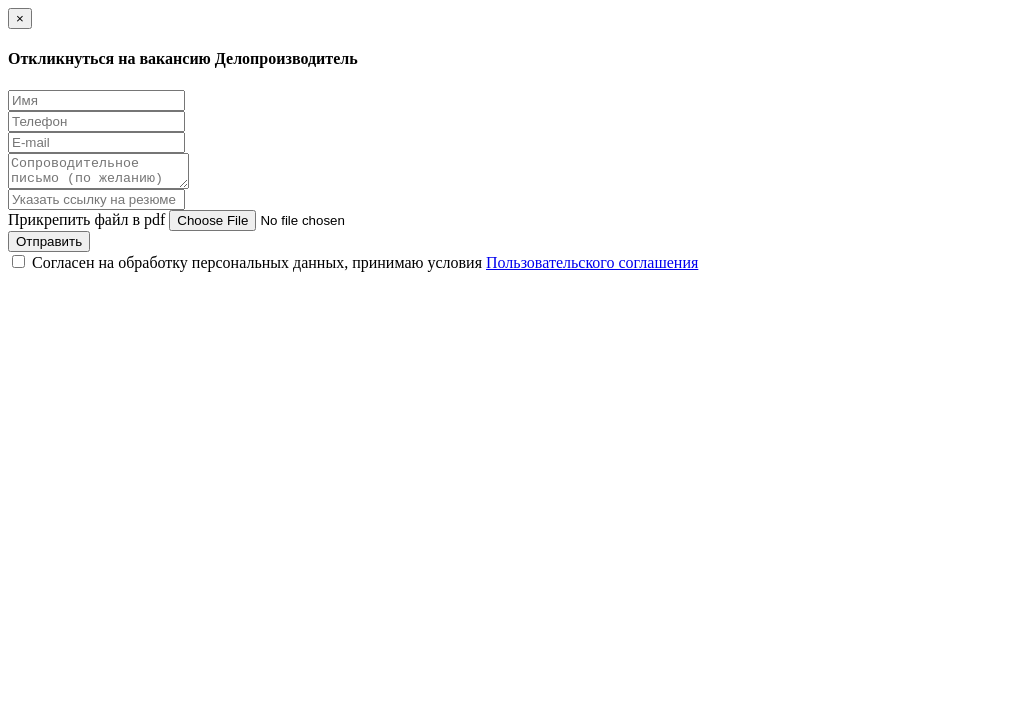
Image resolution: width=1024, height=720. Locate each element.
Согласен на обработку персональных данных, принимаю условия (365, 268)
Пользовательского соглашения (592, 268)
